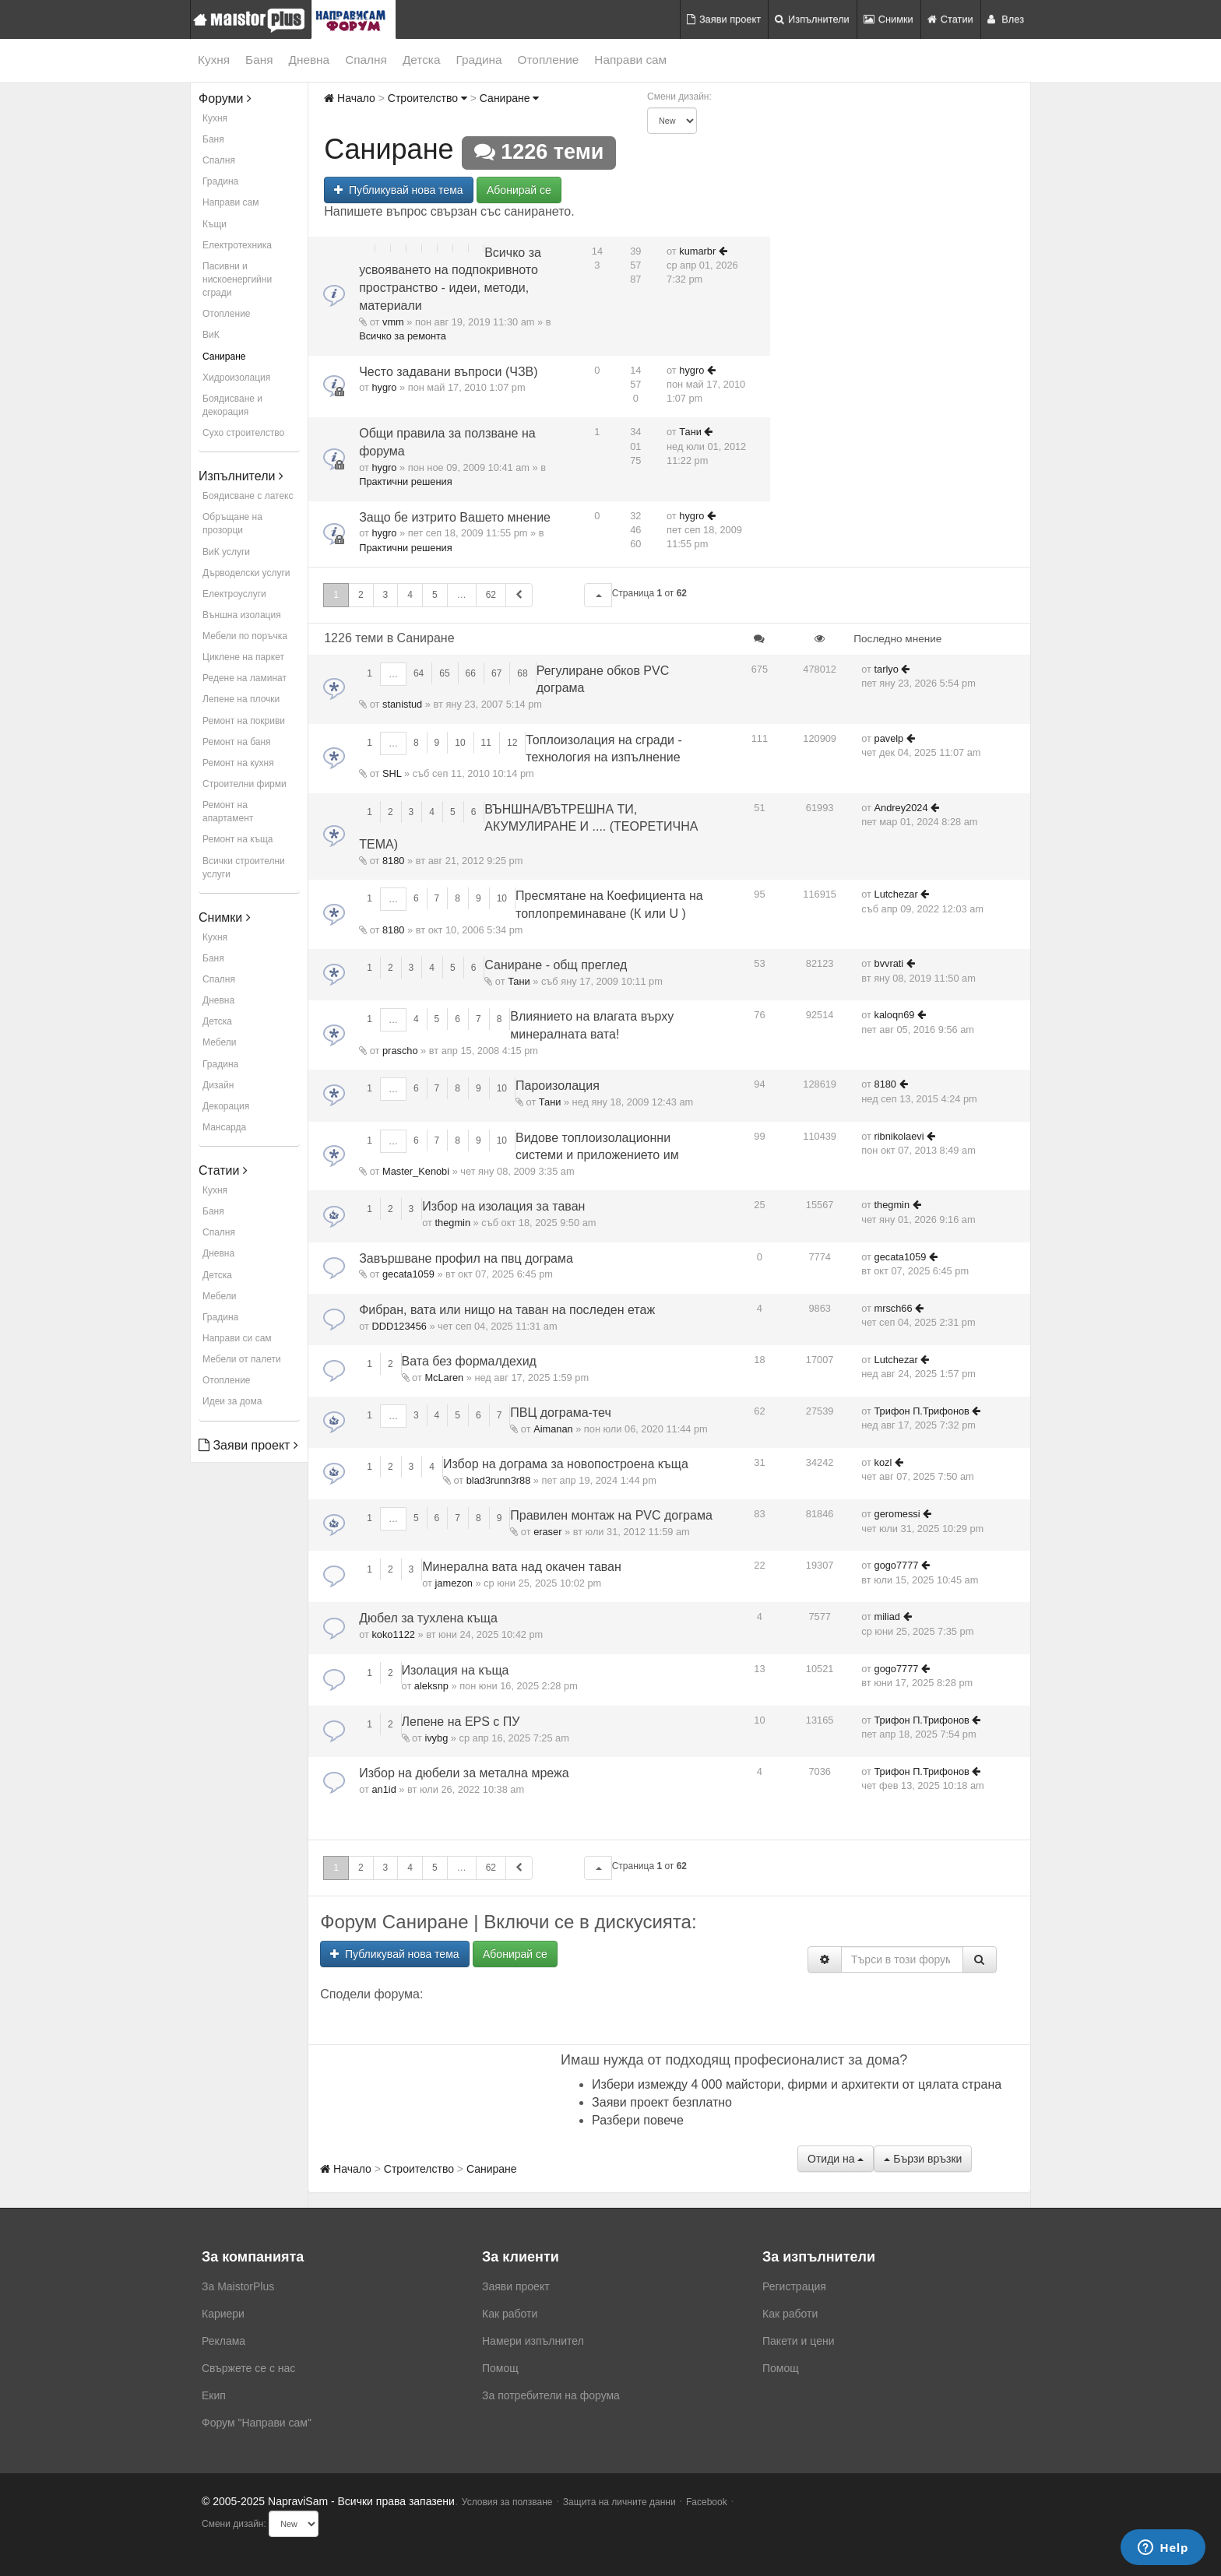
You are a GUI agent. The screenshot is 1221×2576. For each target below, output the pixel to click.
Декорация (225, 1106)
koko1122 (393, 1634)
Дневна (309, 59)
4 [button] (410, 594)
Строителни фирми (244, 783)
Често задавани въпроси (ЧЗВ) (448, 371)
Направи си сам (237, 1338)
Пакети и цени (798, 2341)
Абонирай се (519, 190)
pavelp (889, 738)
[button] (598, 595)
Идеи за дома (232, 1401)
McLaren (443, 1377)
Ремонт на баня (236, 741)
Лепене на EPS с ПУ (461, 1721)
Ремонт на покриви (243, 720)
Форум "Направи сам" (256, 2422)
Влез (1005, 19)
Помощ (500, 2368)
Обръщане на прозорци (232, 523)
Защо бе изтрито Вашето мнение (455, 517)
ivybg (436, 1738)
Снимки (888, 19)
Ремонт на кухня (238, 762)
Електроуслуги (234, 594)
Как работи (509, 2313)
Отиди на (836, 2159)
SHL (391, 773)
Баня (259, 59)
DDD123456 (398, 1326)
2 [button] (361, 594)
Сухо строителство (243, 432)
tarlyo (886, 669)
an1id (383, 1789)
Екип (214, 2395)
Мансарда (224, 1127)
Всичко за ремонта (402, 336)
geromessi (897, 1514)
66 (471, 673)
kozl (883, 1462)
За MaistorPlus (238, 2286)
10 (460, 742)
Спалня (366, 59)
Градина (478, 59)
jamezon (454, 1583)
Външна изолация (241, 615)
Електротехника (237, 245)
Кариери (223, 2313)
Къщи (214, 224)
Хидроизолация (236, 377)
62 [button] (491, 594)
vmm (393, 322)
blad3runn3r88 (498, 1480)
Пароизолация (557, 1085)
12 (512, 742)
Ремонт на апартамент (227, 812)
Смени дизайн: (679, 96)
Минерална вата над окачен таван (521, 1566)
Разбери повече (638, 2120)
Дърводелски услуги (246, 573)
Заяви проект (724, 19)
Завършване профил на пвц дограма (466, 1258)
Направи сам (630, 59)
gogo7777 (896, 1565)
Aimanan (553, 1429)
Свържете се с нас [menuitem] (248, 2368)
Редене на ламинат (244, 678)
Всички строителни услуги (243, 868)
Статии (950, 19)
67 (496, 673)
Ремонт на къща (237, 839)
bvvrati (889, 963)
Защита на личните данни (619, 2502)
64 (418, 673)
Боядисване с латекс (247, 495)
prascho (400, 1050)
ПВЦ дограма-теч (560, 1412)
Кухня (214, 59)
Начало (349, 98)
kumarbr (697, 251)
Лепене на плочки (241, 699)
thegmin (453, 1222)
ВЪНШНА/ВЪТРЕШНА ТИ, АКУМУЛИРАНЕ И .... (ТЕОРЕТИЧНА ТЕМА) (528, 827)
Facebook (706, 2502)
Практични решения (405, 481)
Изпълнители (812, 19)
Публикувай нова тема (398, 190)
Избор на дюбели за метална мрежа (463, 1773)
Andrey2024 (901, 808)
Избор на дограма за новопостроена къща (565, 1464)
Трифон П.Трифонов (921, 1411)
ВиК (211, 334)
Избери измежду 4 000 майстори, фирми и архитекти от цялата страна (796, 2084)
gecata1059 (408, 1274)
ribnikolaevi (899, 1136)
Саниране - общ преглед (555, 965)
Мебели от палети (241, 1359)
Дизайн (218, 1085)
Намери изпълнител (533, 2341)
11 (486, 742)
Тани (690, 432)
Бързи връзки (923, 2159)
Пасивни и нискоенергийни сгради (237, 279)
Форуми (225, 98)
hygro (383, 387)
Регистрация (794, 2286)
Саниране (223, 356)
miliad (887, 1616)
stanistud (402, 704)
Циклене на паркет (243, 657)
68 (522, 673)
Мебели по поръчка (244, 636)
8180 (393, 860)
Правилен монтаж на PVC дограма (611, 1515)
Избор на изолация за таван (503, 1206)
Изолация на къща (455, 1670)
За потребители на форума (551, 2395)
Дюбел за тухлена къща (428, 1618)
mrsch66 (893, 1308)
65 (444, 673)
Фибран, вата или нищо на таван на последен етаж (507, 1309)
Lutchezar (896, 894)
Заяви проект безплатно (662, 2102)
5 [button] (435, 594)
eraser (547, 1532)
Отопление (548, 59)
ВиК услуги (226, 551)
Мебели (219, 1042)
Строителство (427, 98)
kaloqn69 (894, 1015)
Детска (422, 59)
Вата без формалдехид (469, 1361)
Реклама (223, 2341)
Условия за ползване (507, 2502)
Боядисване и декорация (232, 405)
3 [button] (386, 594)
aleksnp (431, 1686)
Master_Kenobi (415, 1171)
